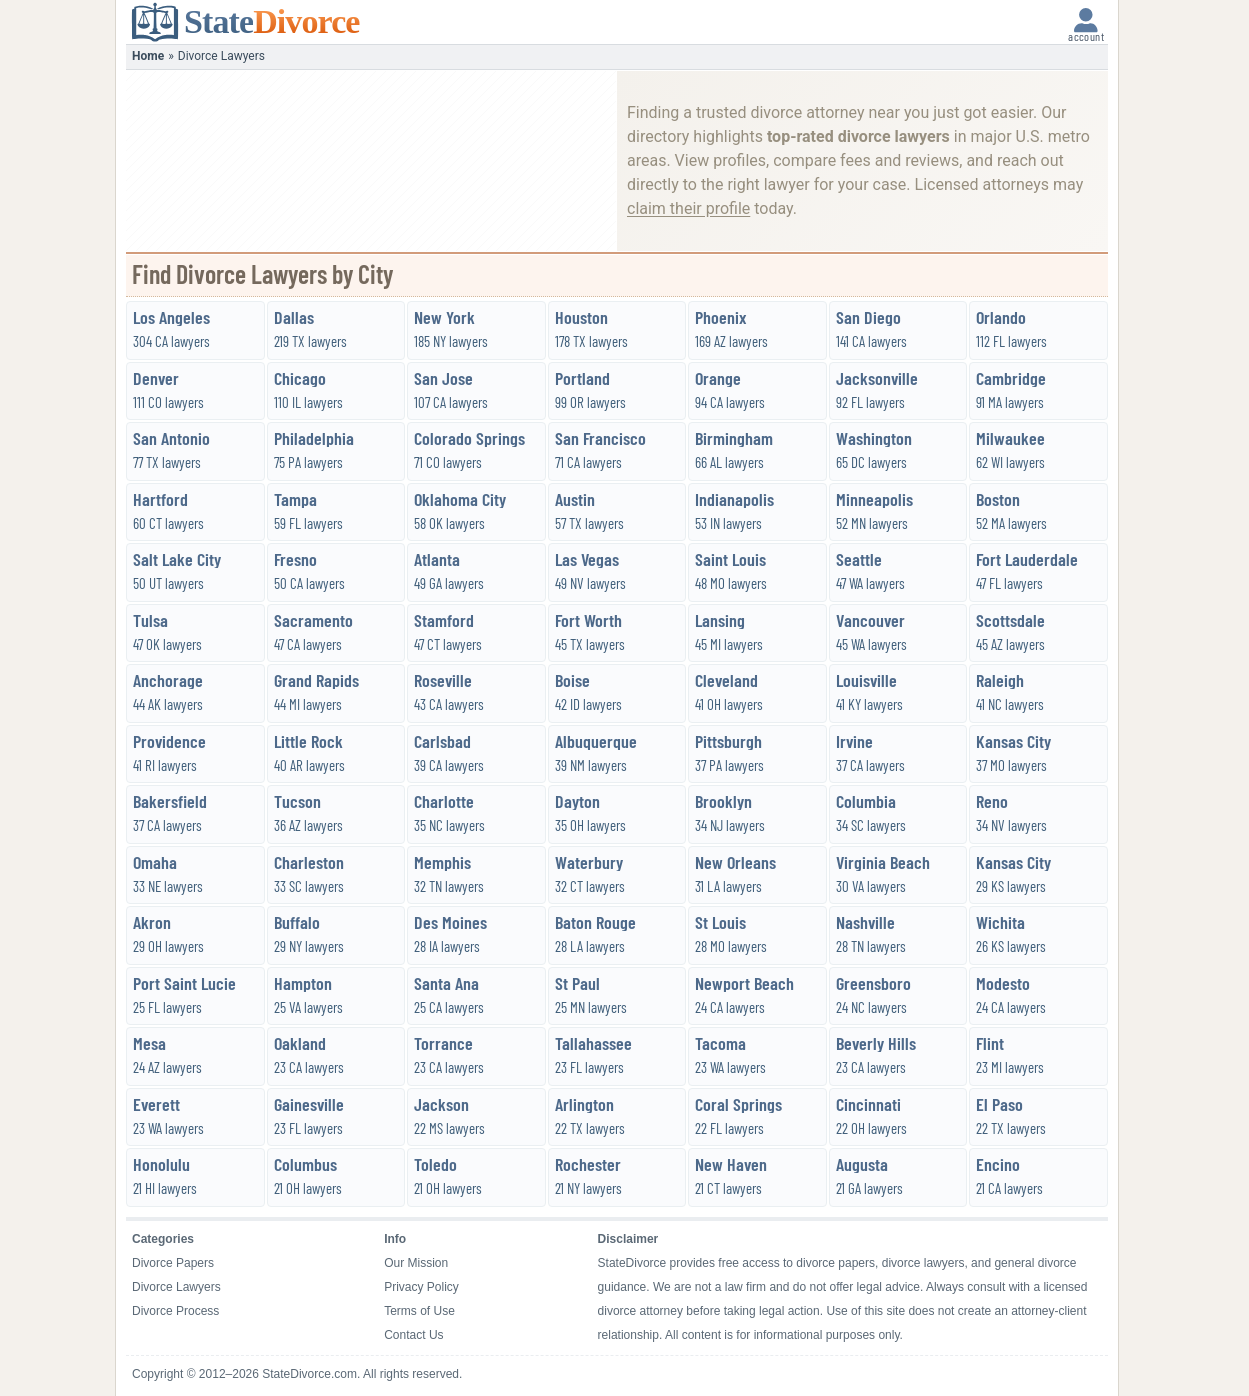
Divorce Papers (173, 1263)
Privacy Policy (421, 1287)
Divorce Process (175, 1311)
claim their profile (688, 208)
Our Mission (416, 1263)
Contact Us (413, 1335)
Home (148, 56)
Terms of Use (419, 1311)
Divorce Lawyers (176, 1287)
